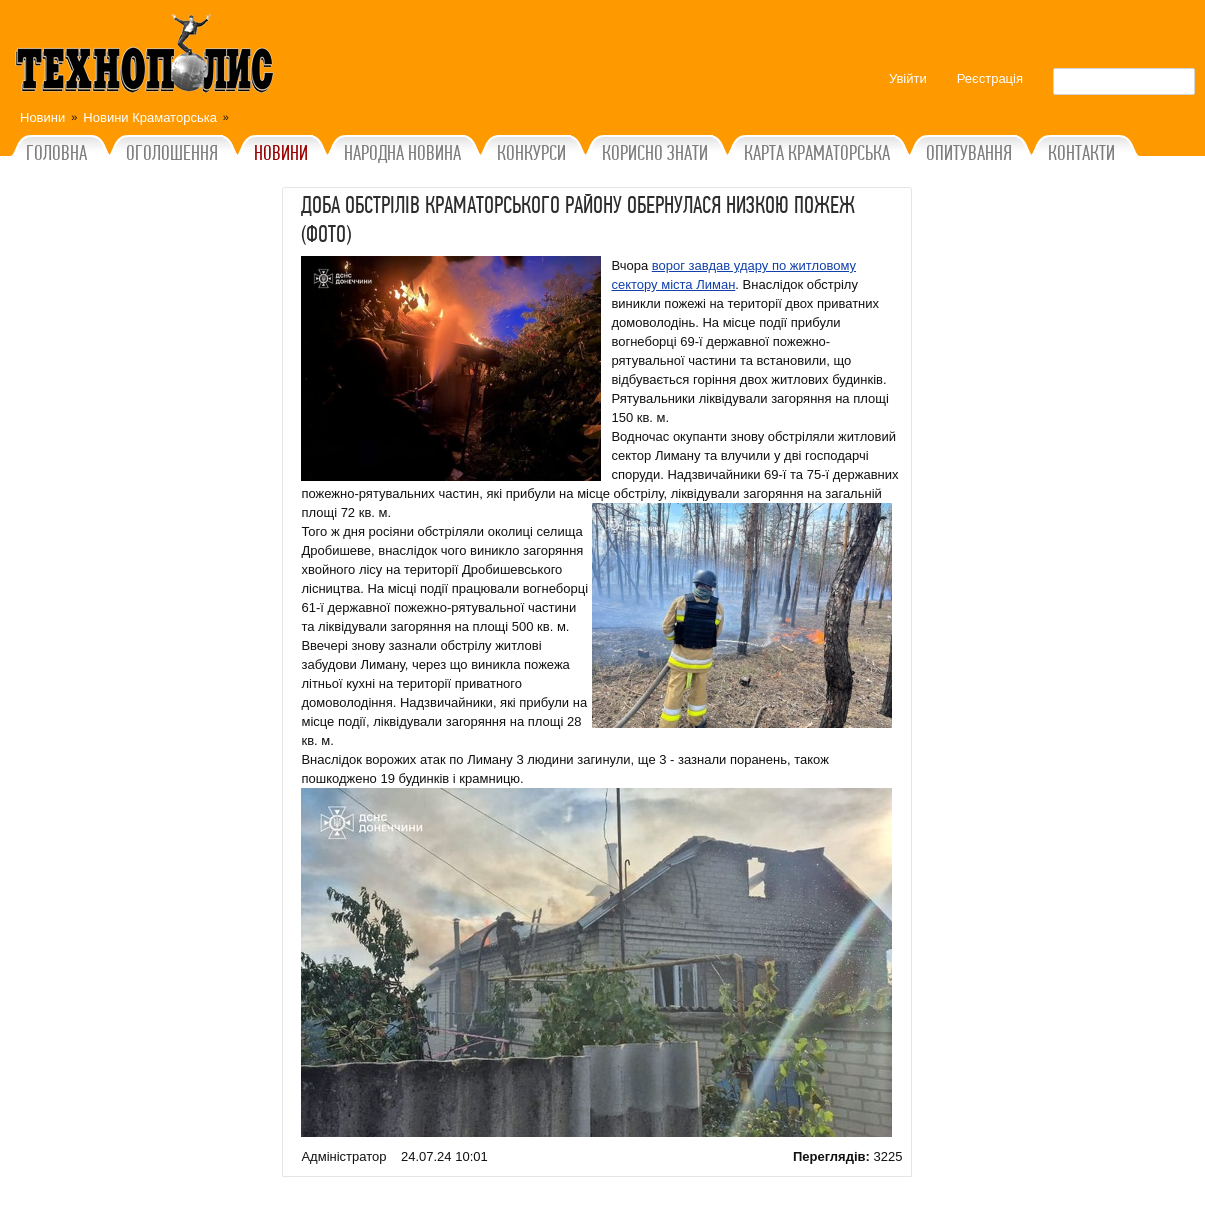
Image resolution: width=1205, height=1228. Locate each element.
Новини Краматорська (150, 117)
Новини (42, 117)
